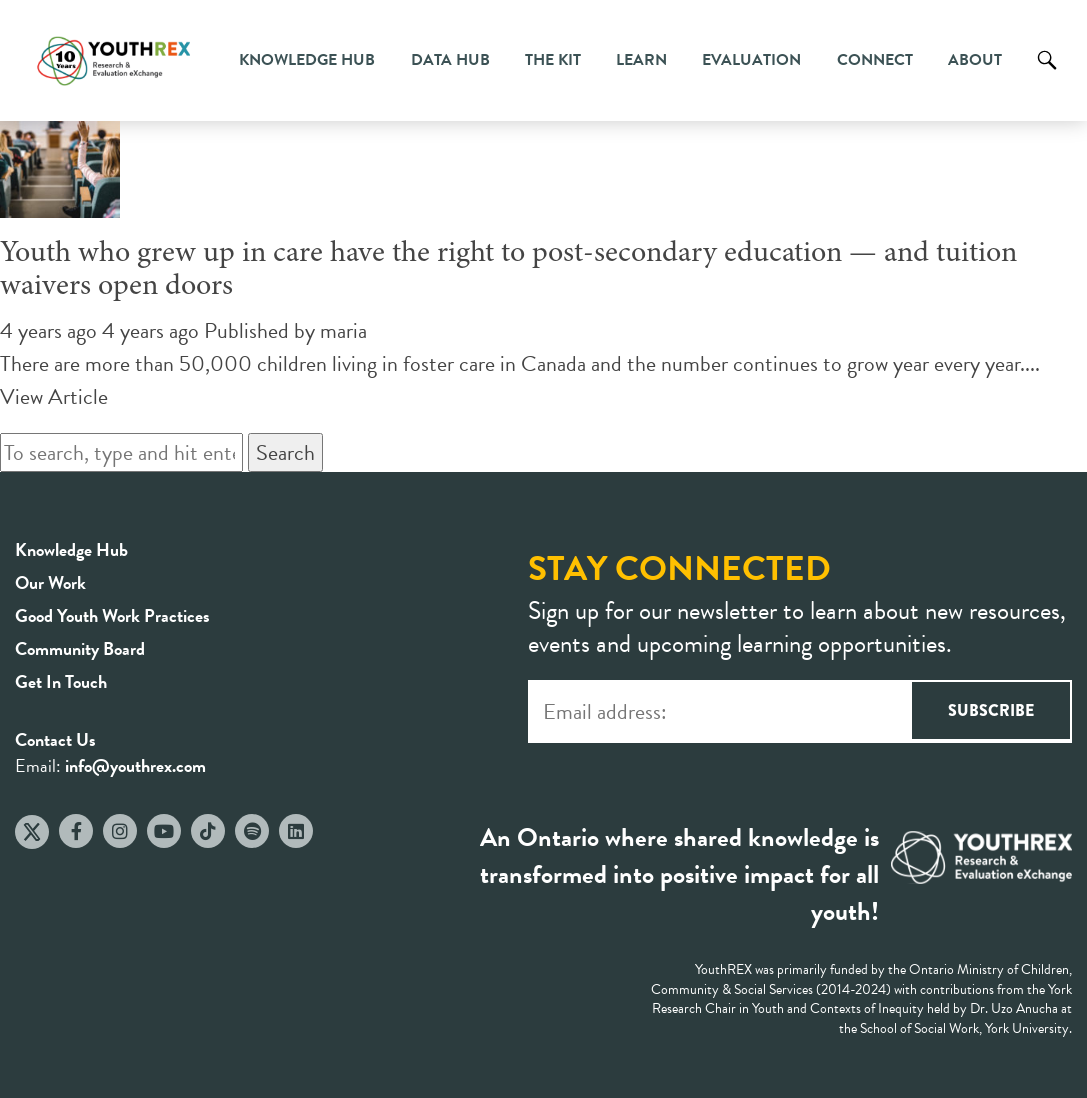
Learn (641, 60)
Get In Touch (61, 681)
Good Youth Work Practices (112, 615)
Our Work (50, 582)
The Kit (553, 60)
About (975, 60)
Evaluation (751, 60)
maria (343, 330)
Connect (875, 60)
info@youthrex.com (135, 765)
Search (1047, 75)
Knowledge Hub (307, 60)
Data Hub (450, 60)
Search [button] (285, 452)
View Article (54, 396)
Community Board (80, 648)
